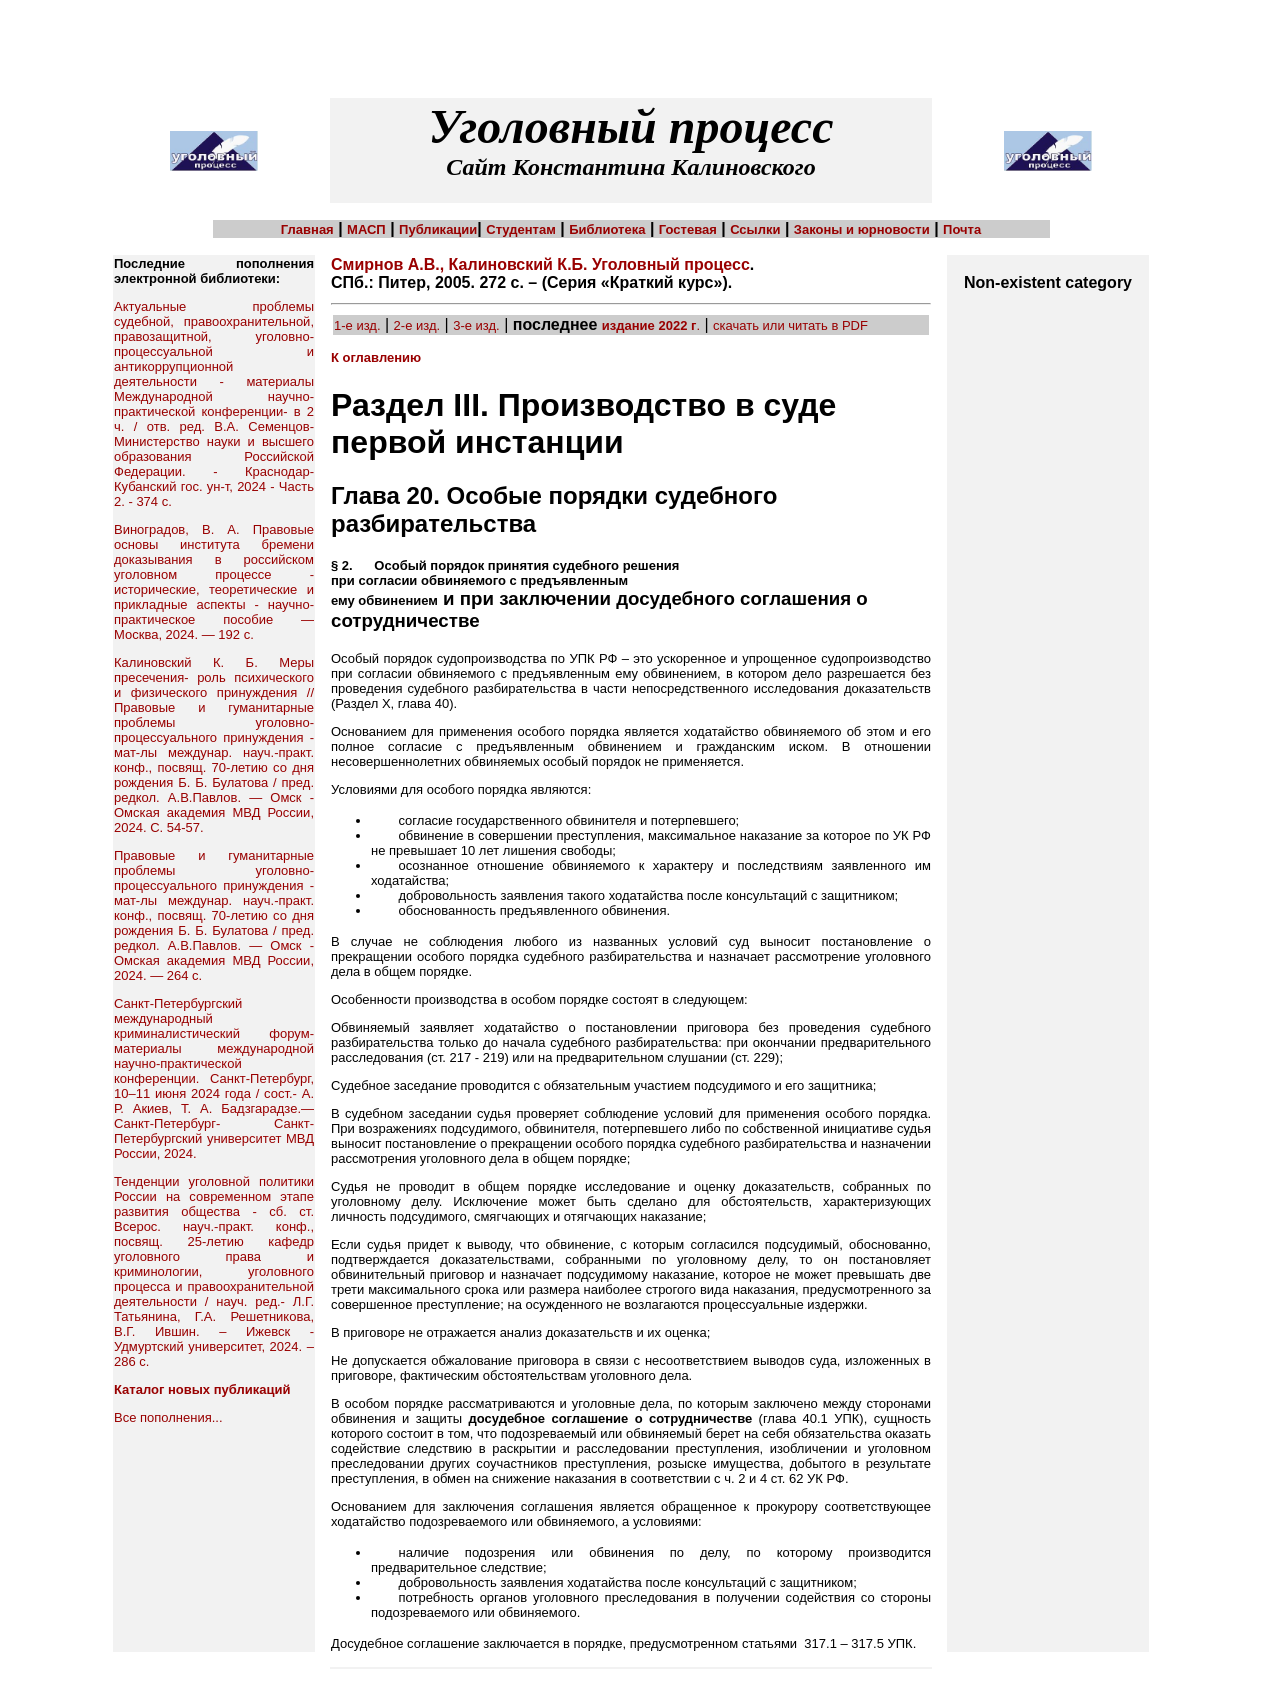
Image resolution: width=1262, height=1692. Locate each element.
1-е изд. (357, 325)
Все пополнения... (168, 1417)
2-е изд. (417, 325)
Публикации (438, 229)
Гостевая (688, 229)
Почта (962, 229)
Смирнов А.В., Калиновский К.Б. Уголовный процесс (540, 264)
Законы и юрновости (862, 229)
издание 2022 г (649, 325)
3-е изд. (476, 325)
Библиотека (607, 229)
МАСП (366, 229)
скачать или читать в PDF (790, 325)
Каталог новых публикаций (202, 1389)
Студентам (521, 229)
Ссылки (755, 229)
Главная (307, 229)
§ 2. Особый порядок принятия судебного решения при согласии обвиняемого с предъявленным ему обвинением (505, 583)
